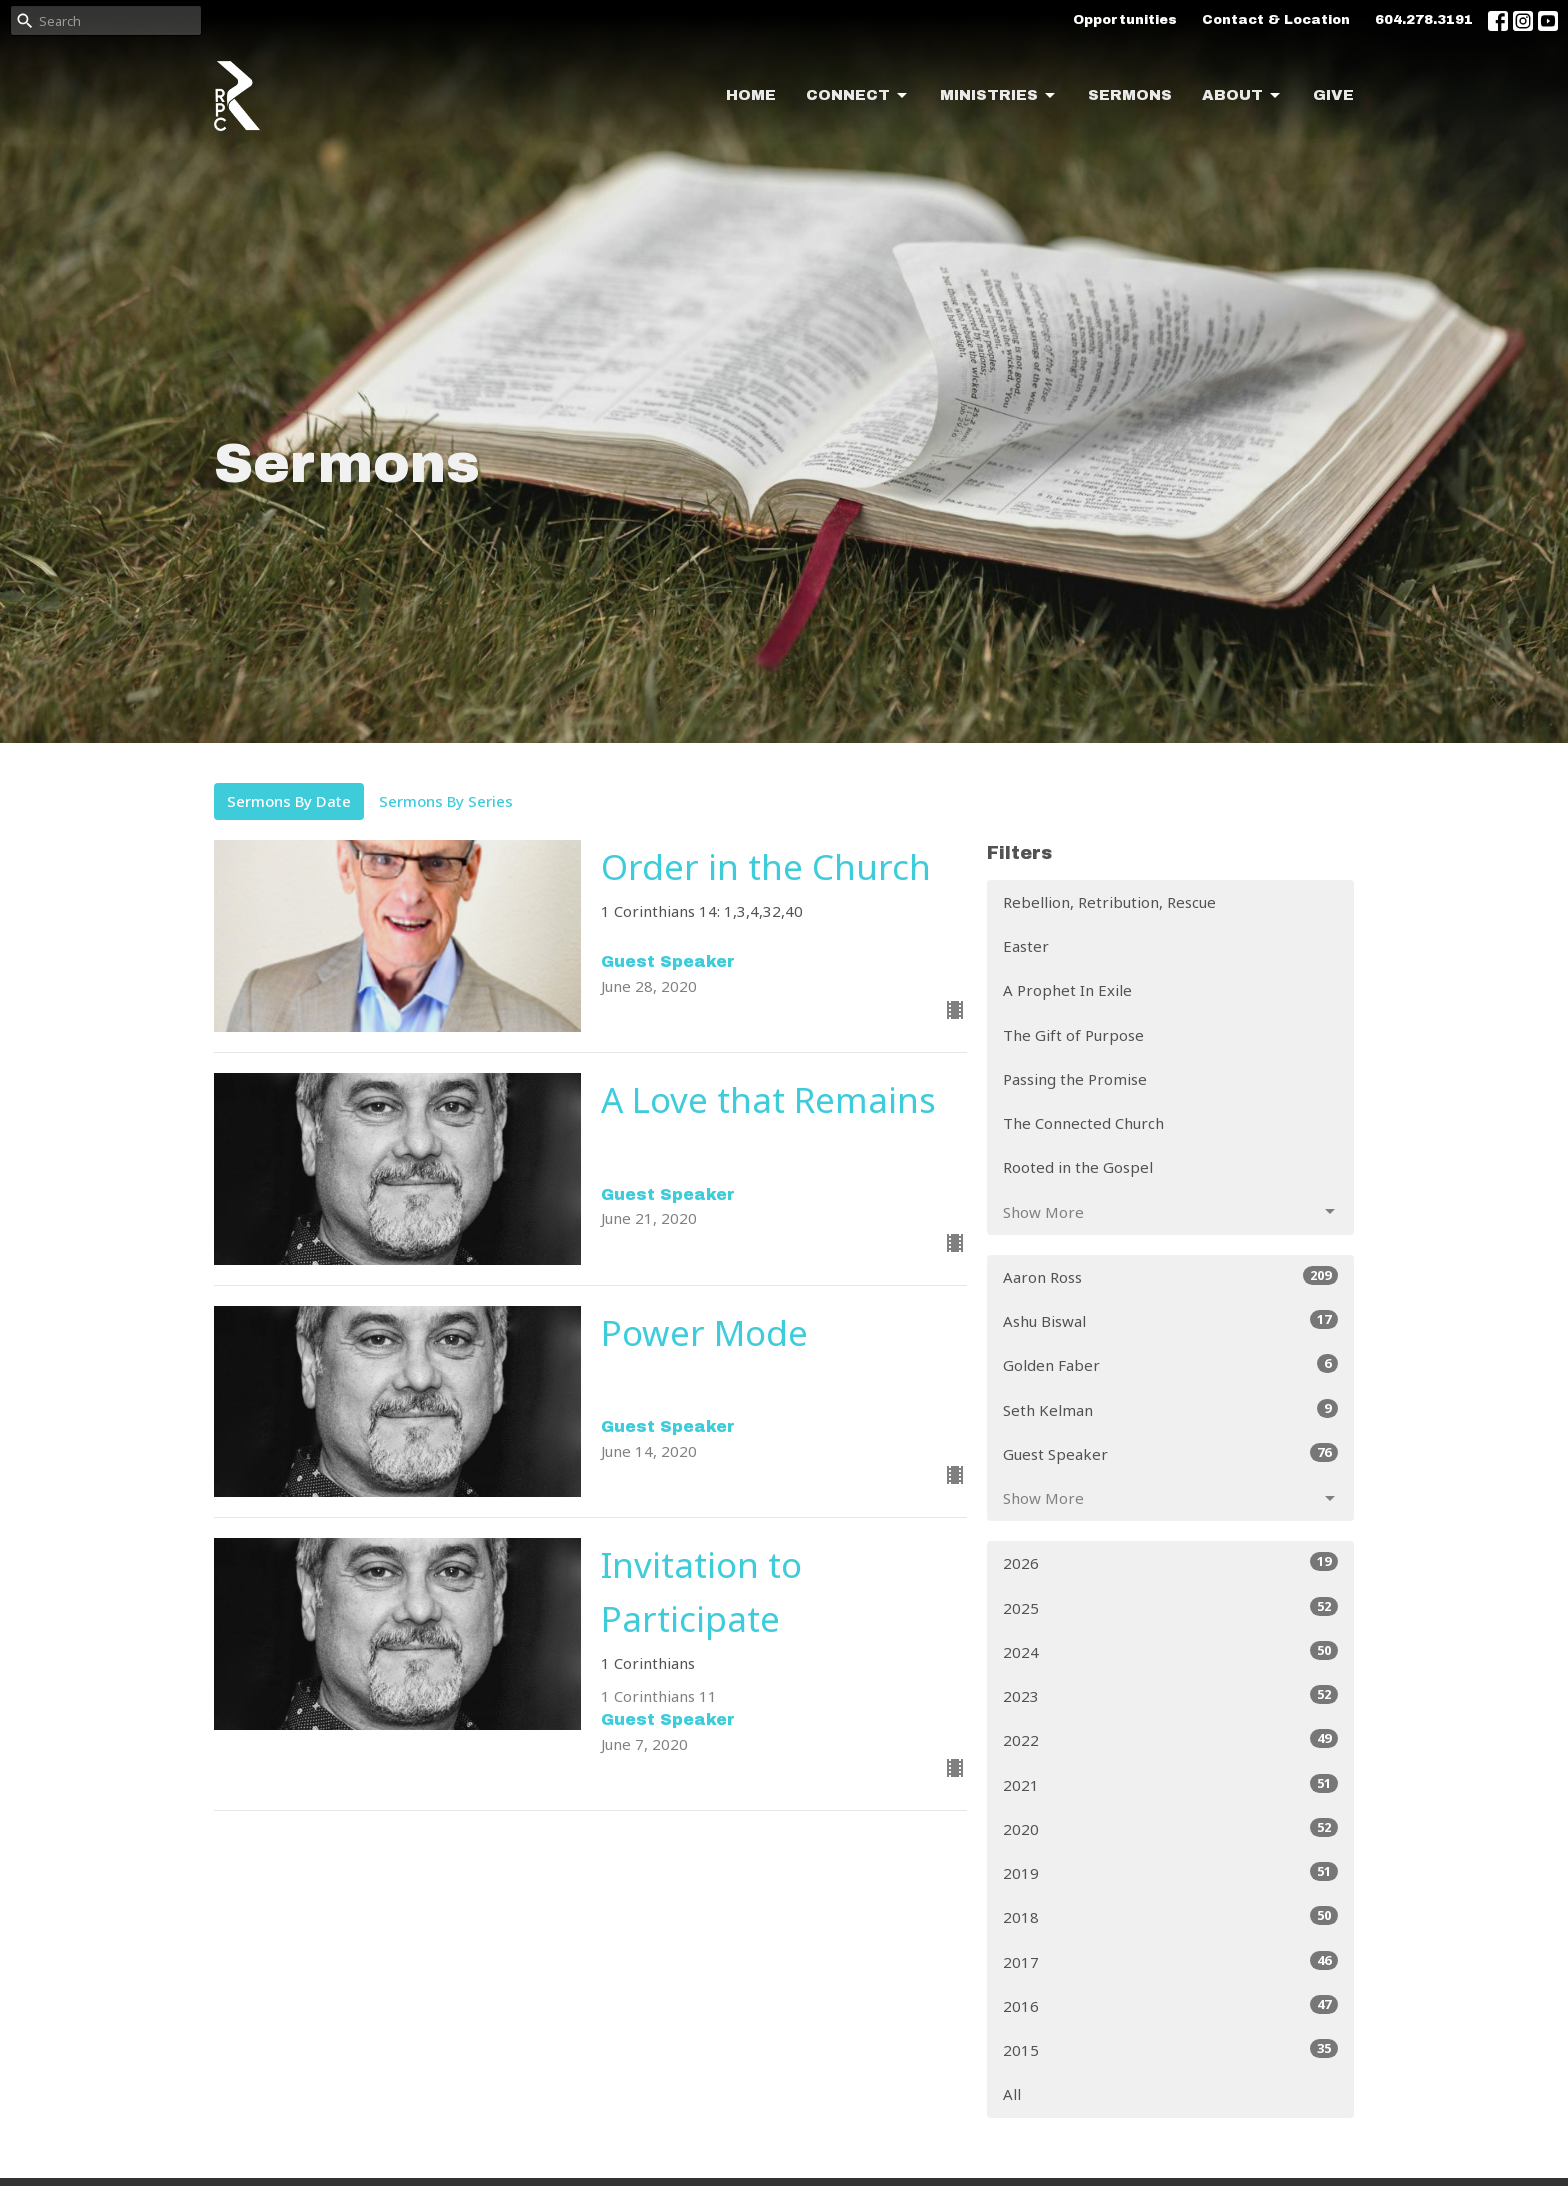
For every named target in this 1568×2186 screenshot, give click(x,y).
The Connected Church (1083, 1123)
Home (751, 95)
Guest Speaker (1170, 1453)
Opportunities (1125, 20)
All (1012, 2094)
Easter (1026, 946)
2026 (1170, 1562)
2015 (1170, 2049)
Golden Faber (1170, 1364)
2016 (1170, 2005)
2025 (1170, 1607)
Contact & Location (1276, 20)
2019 (1170, 1872)
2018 (1170, 1916)
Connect (858, 96)
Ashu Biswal (1170, 1320)
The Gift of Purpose (1073, 1035)
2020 (1170, 1828)
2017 (1170, 1961)
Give (1333, 95)
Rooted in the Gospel (1078, 1167)
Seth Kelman (1170, 1409)
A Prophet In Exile (1067, 990)
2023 (1170, 1695)
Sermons (1130, 95)
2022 (1170, 1739)
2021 (1170, 1784)
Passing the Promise (1075, 1079)
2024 (1170, 1651)
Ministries (999, 96)
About (1242, 96)
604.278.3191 (1424, 20)
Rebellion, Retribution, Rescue (1109, 902)
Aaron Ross (1170, 1276)
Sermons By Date (289, 801)
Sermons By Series (446, 801)
